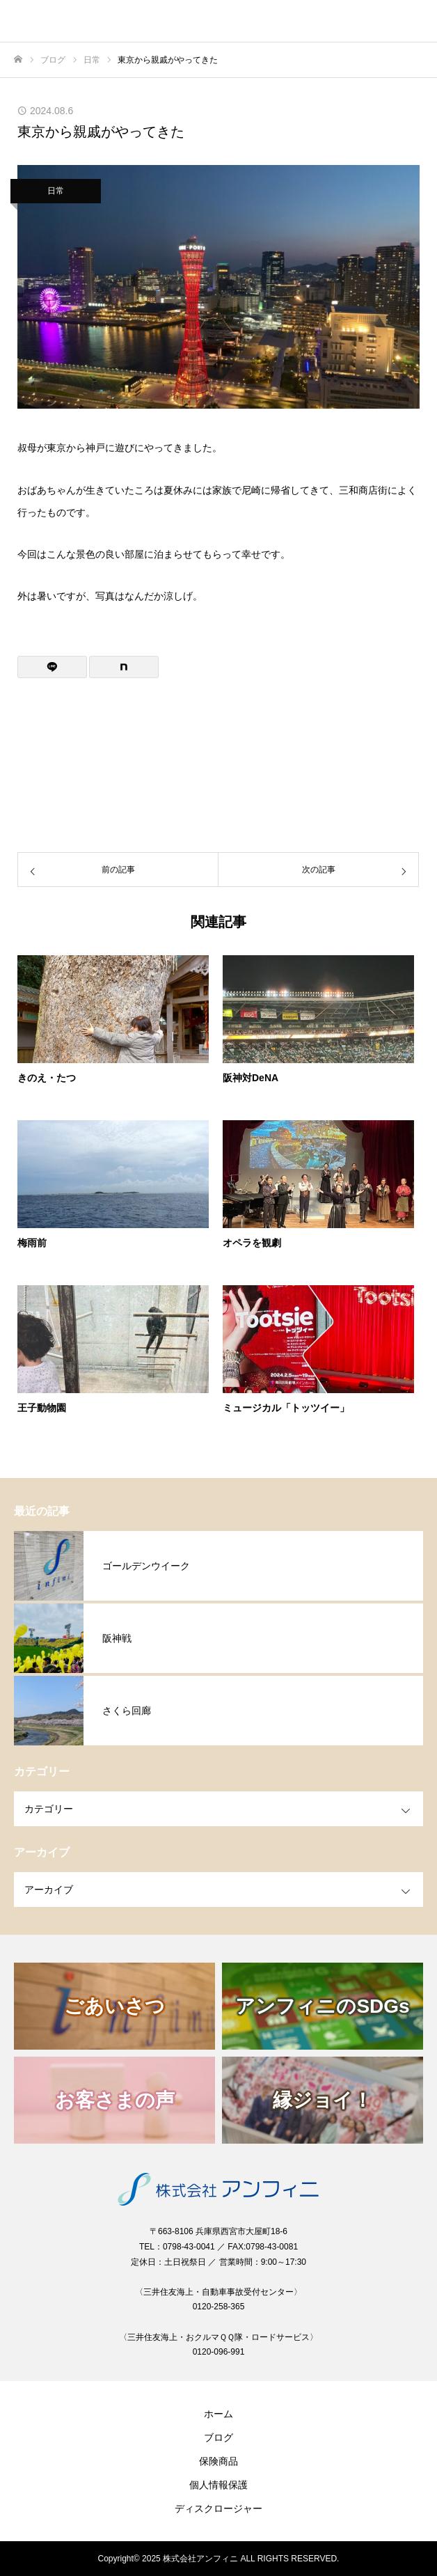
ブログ (218, 2437)
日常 (55, 191)
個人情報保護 (218, 2484)
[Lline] (52, 667)
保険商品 (218, 2461)
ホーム (218, 2413)
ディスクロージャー (218, 2508)
